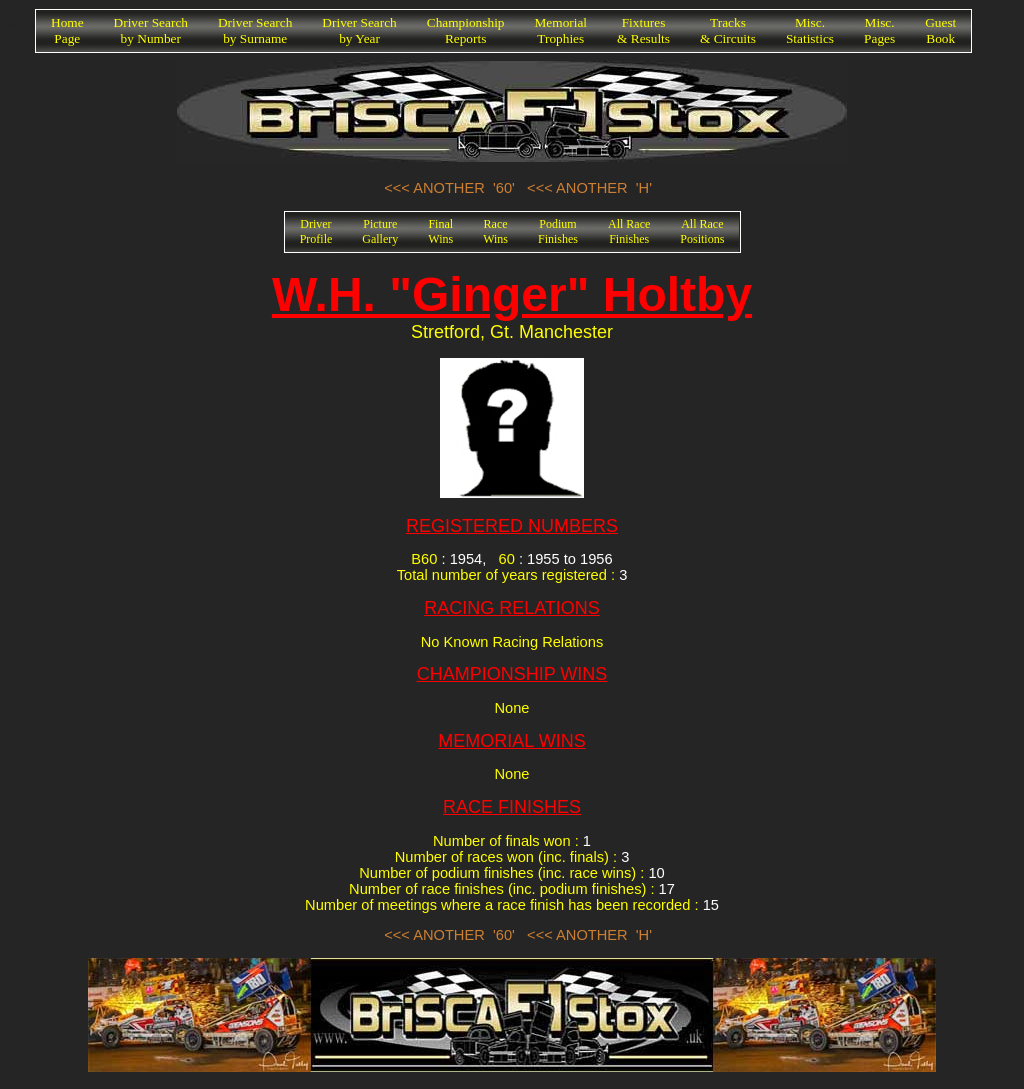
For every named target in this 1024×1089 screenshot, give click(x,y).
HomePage (67, 30)
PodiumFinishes (558, 231)
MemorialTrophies (561, 30)
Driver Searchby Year (359, 30)
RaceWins (495, 231)
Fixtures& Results (643, 30)
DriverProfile (316, 231)
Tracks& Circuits (728, 30)
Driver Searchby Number (151, 30)
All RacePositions (702, 231)
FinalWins (440, 231)
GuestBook (940, 30)
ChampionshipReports (466, 30)
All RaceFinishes (629, 231)
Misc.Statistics (810, 30)
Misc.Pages (879, 30)
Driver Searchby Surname (255, 30)
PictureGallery (380, 231)
